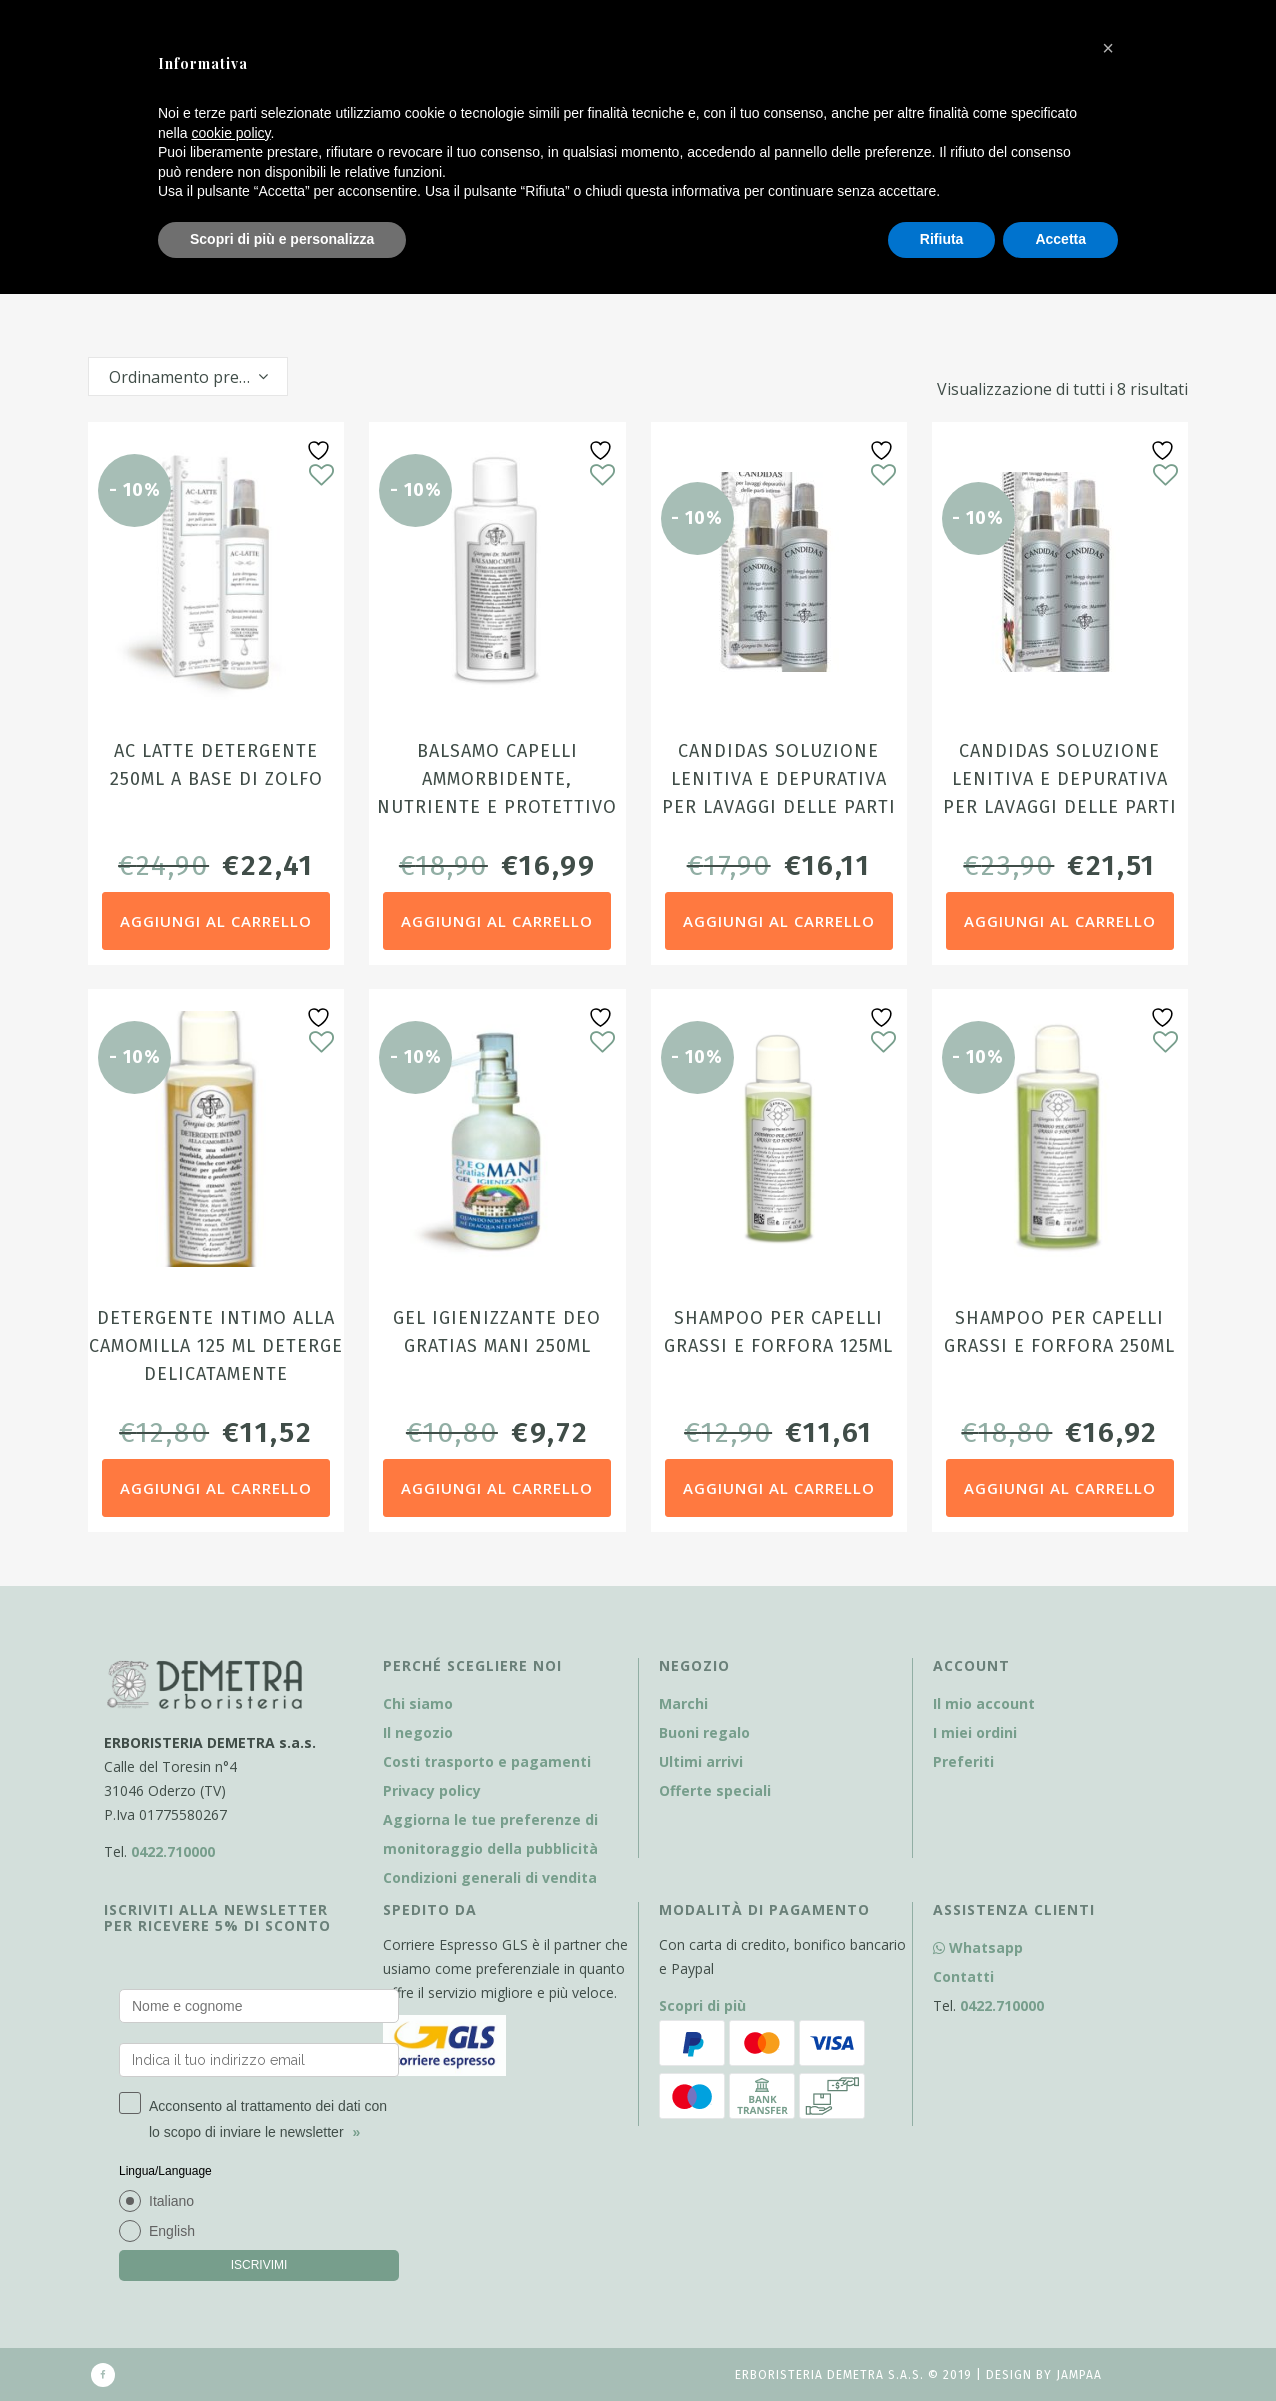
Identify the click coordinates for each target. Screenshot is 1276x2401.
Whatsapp (978, 1947)
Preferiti (963, 1761)
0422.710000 (173, 1851)
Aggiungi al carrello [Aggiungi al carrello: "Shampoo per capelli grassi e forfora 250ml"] (1060, 1488)
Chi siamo (418, 1703)
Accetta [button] (1060, 239)
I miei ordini (975, 1732)
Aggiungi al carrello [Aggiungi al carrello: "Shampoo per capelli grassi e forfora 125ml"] (779, 1488)
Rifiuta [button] (942, 239)
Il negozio (418, 1732)
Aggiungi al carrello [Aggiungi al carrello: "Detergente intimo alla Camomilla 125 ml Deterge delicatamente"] (216, 1488)
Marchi (683, 1703)
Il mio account (984, 1703)
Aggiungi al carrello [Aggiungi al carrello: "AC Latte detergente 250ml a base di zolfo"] (216, 921)
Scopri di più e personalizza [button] (282, 239)
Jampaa (1079, 2375)
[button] (1108, 48)
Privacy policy (432, 1790)
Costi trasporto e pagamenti (487, 1761)
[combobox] (188, 376)
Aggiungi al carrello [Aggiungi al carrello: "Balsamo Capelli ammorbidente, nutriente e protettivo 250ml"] (497, 921)
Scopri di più (702, 2005)
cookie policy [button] (230, 133)
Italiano (171, 2201)
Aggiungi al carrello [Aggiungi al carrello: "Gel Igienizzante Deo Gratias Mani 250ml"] (497, 1488)
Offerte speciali (715, 1790)
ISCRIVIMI (259, 2265)
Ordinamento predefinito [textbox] (198, 377)
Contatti (963, 1976)
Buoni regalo (704, 1732)
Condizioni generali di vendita (490, 1877)
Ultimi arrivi (701, 1761)
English (172, 2231)
